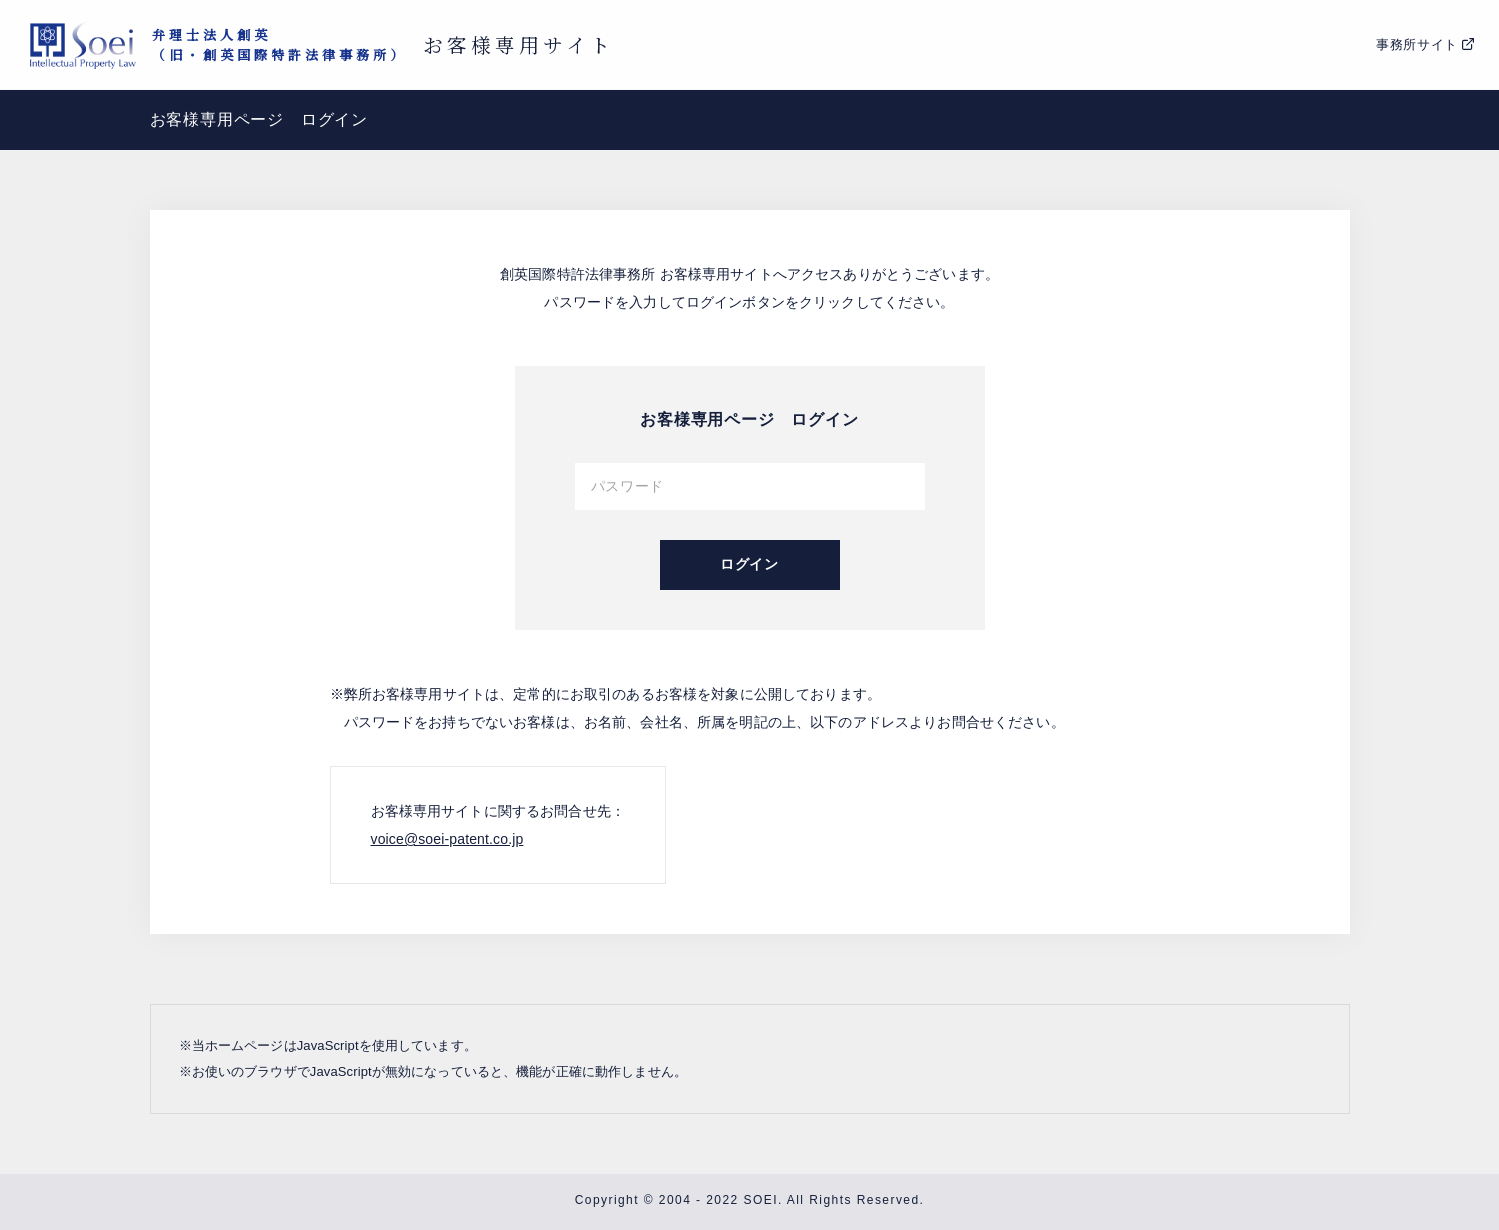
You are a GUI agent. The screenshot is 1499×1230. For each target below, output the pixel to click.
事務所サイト (1417, 44)
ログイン (749, 564)
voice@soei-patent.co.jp (447, 839)
